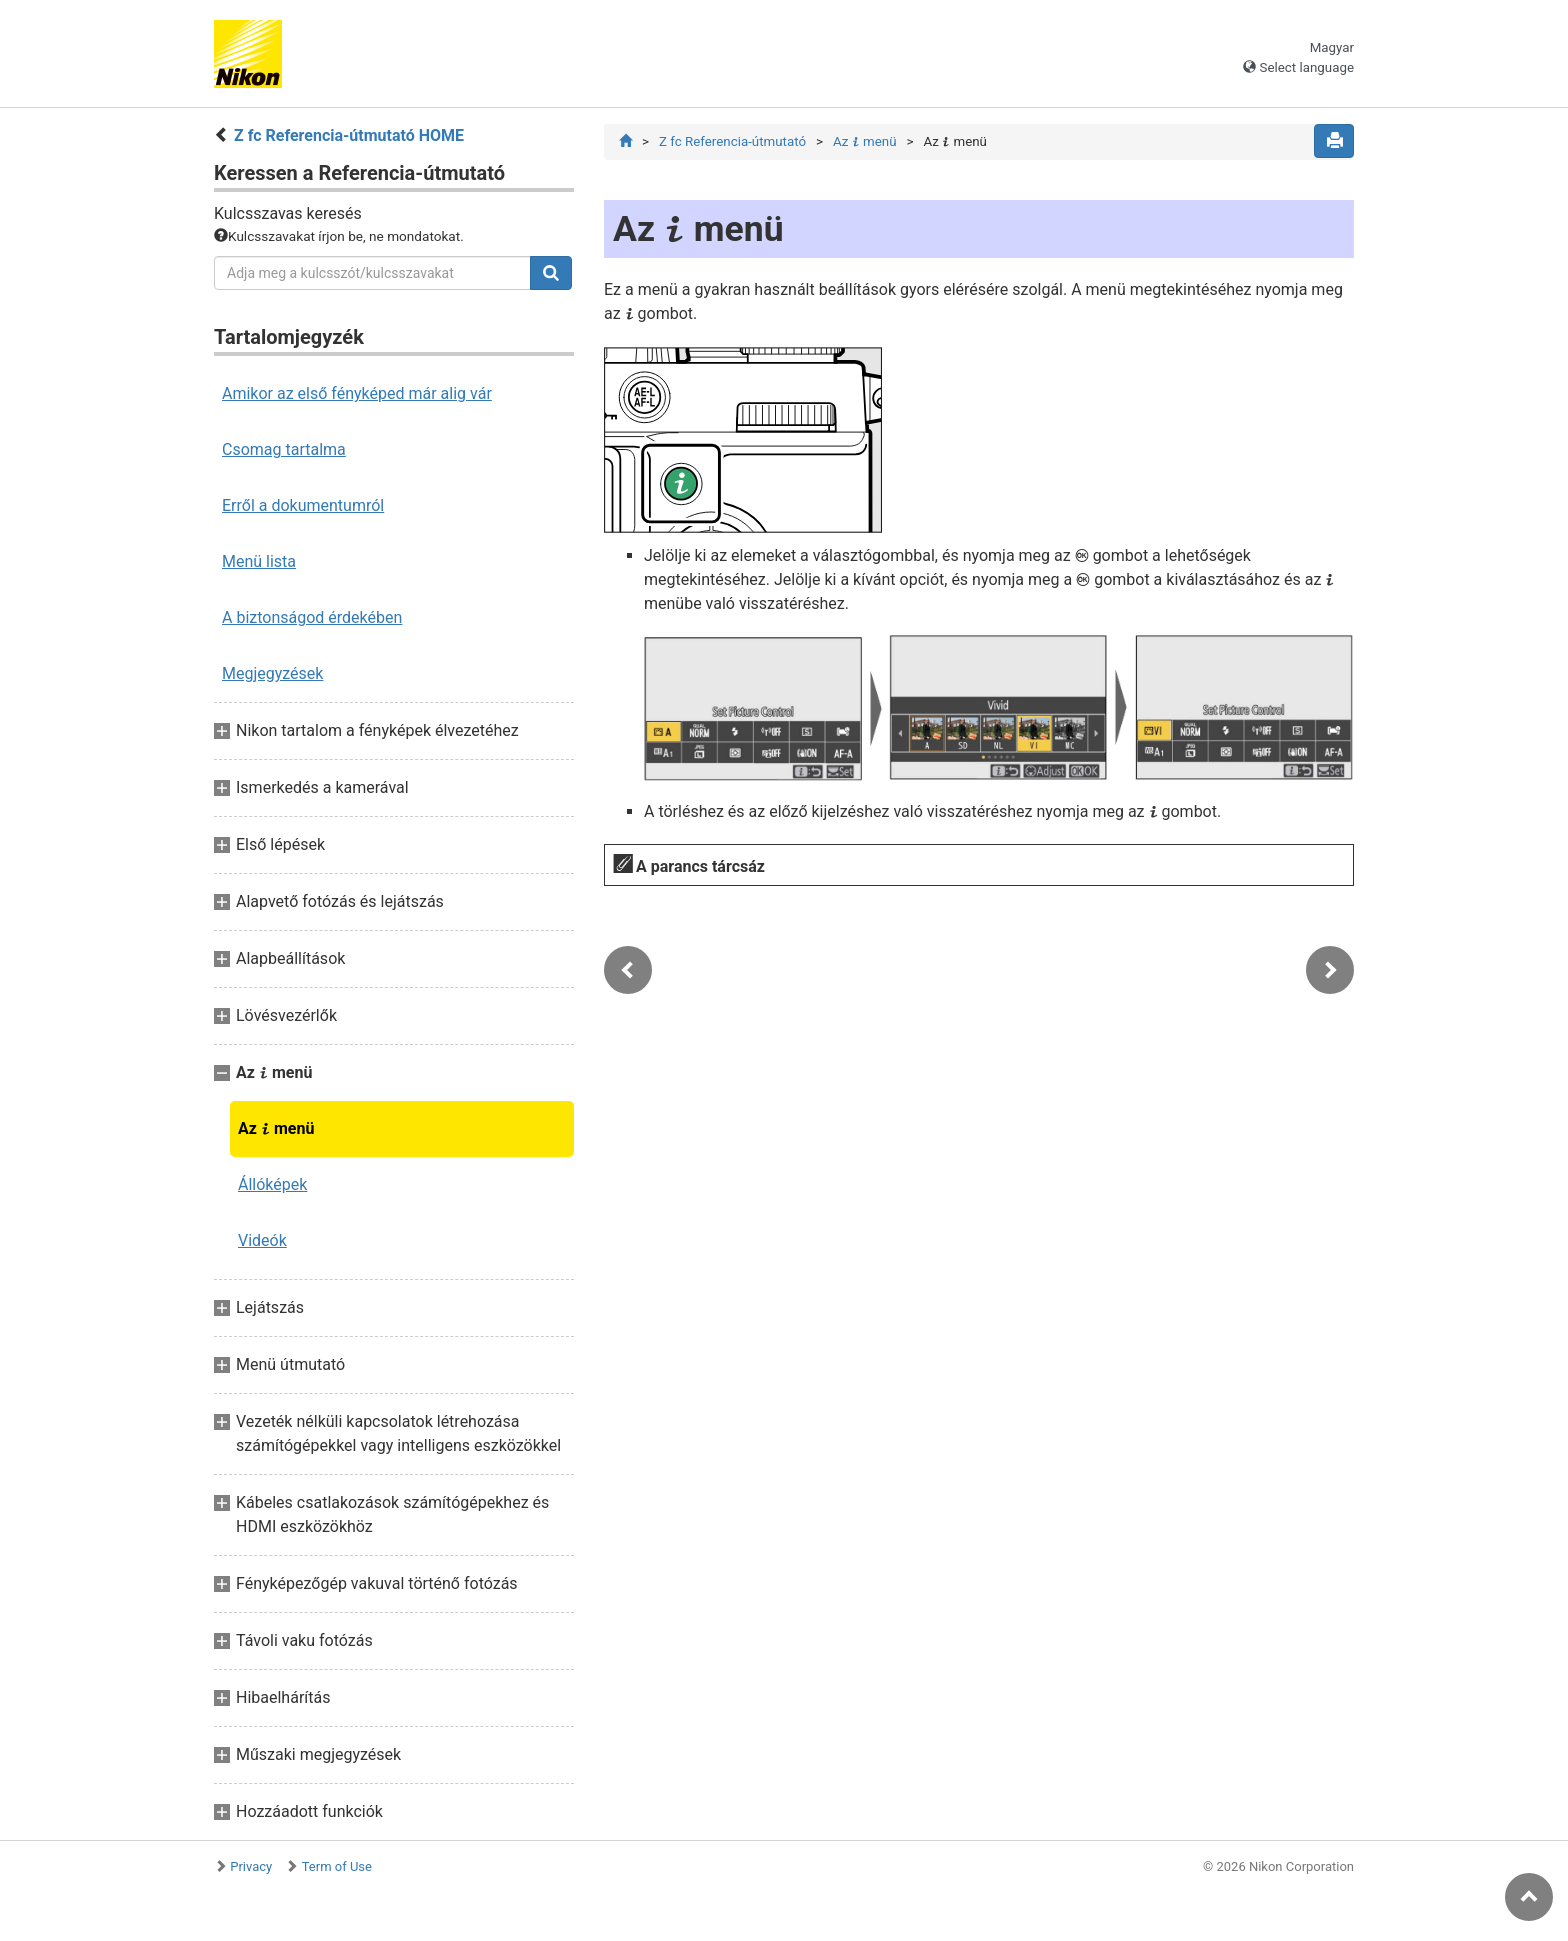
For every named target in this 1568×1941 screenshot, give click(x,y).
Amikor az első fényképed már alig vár (357, 393)
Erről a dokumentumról (303, 505)
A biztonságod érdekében (312, 617)
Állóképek (272, 1184)
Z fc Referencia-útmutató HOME (349, 135)
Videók (262, 1240)
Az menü (276, 1128)
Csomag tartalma (284, 449)
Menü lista (259, 561)
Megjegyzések (272, 673)
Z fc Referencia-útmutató (732, 141)
